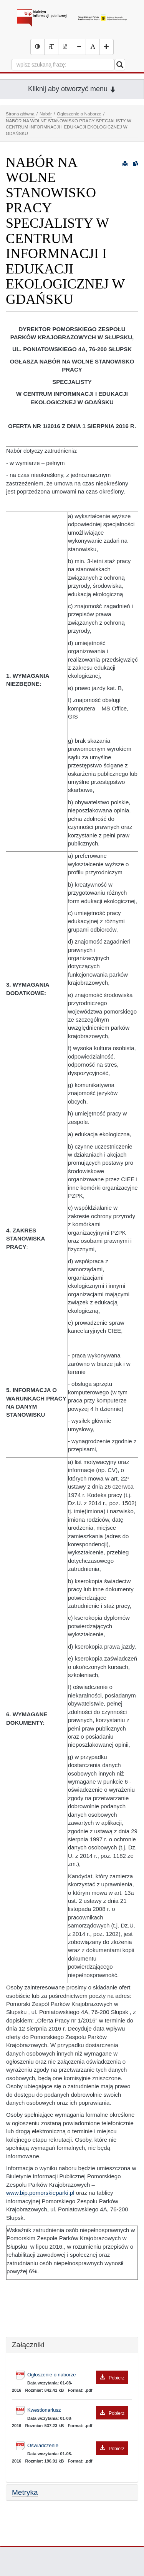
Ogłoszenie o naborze (77, 2375)
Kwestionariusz (77, 2410)
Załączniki (28, 2345)
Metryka (25, 2492)
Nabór (46, 113)
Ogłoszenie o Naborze (79, 113)
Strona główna (20, 113)
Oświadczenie (77, 2445)
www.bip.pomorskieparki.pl (40, 2192)
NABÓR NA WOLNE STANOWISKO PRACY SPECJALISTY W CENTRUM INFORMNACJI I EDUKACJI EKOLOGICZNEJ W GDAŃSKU (68, 127)
